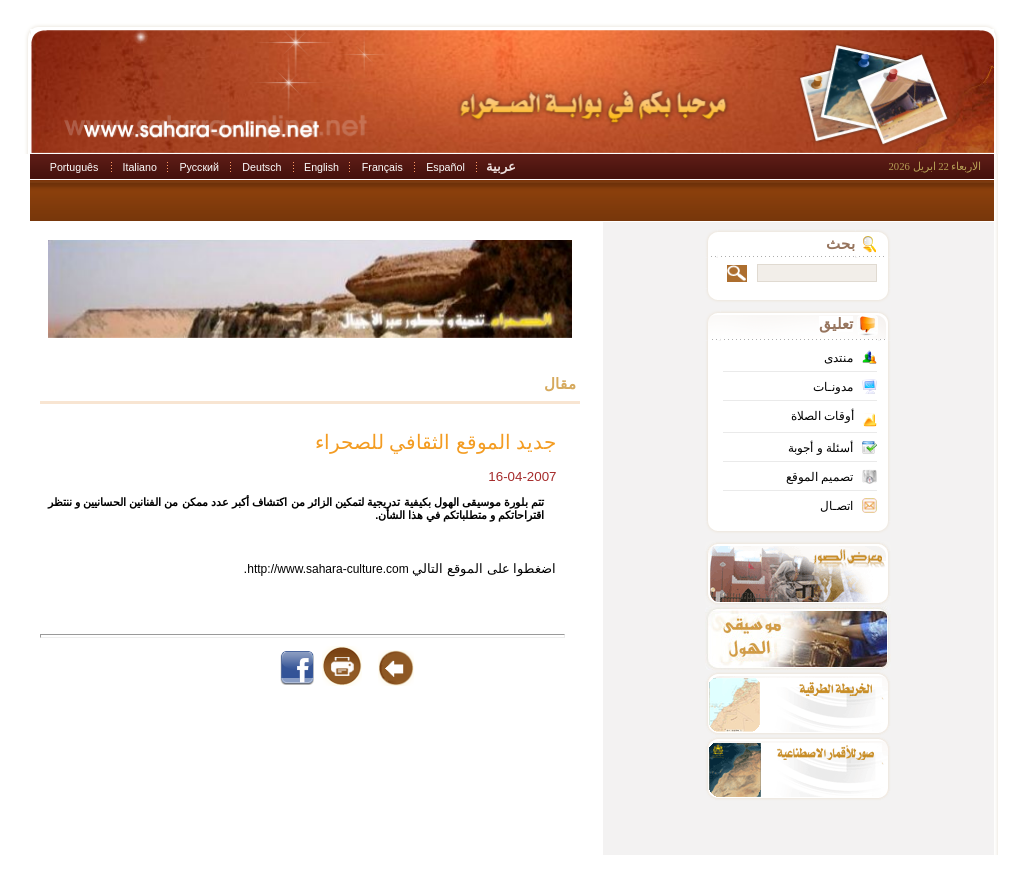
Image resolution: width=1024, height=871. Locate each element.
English (321, 167)
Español (445, 167)
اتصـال (836, 506)
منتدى (838, 358)
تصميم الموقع (819, 477)
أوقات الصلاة (822, 416)
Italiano (140, 167)
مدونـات (833, 387)
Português (74, 167)
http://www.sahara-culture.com (327, 569)
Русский (199, 167)
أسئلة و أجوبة (820, 448)
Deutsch (261, 167)
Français (382, 167)
